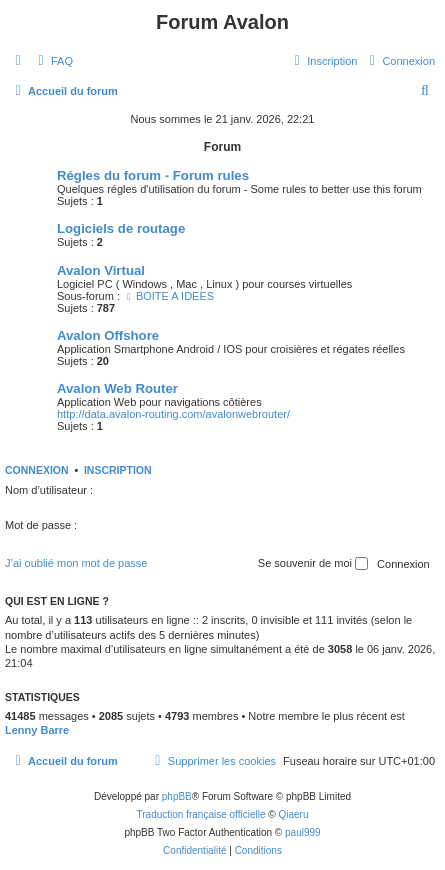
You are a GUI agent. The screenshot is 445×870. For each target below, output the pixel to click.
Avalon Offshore (108, 335)
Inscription (118, 470)
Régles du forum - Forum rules (153, 175)
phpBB (177, 796)
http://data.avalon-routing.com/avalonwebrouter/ (173, 414)
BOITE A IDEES (168, 296)
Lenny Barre (37, 730)
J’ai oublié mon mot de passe (76, 563)
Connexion (37, 470)
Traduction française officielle (201, 814)
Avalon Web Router (117, 388)
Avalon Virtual (101, 270)
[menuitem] (53, 61)
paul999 (303, 832)
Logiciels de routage (121, 228)
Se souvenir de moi (313, 564)
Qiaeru (293, 814)
